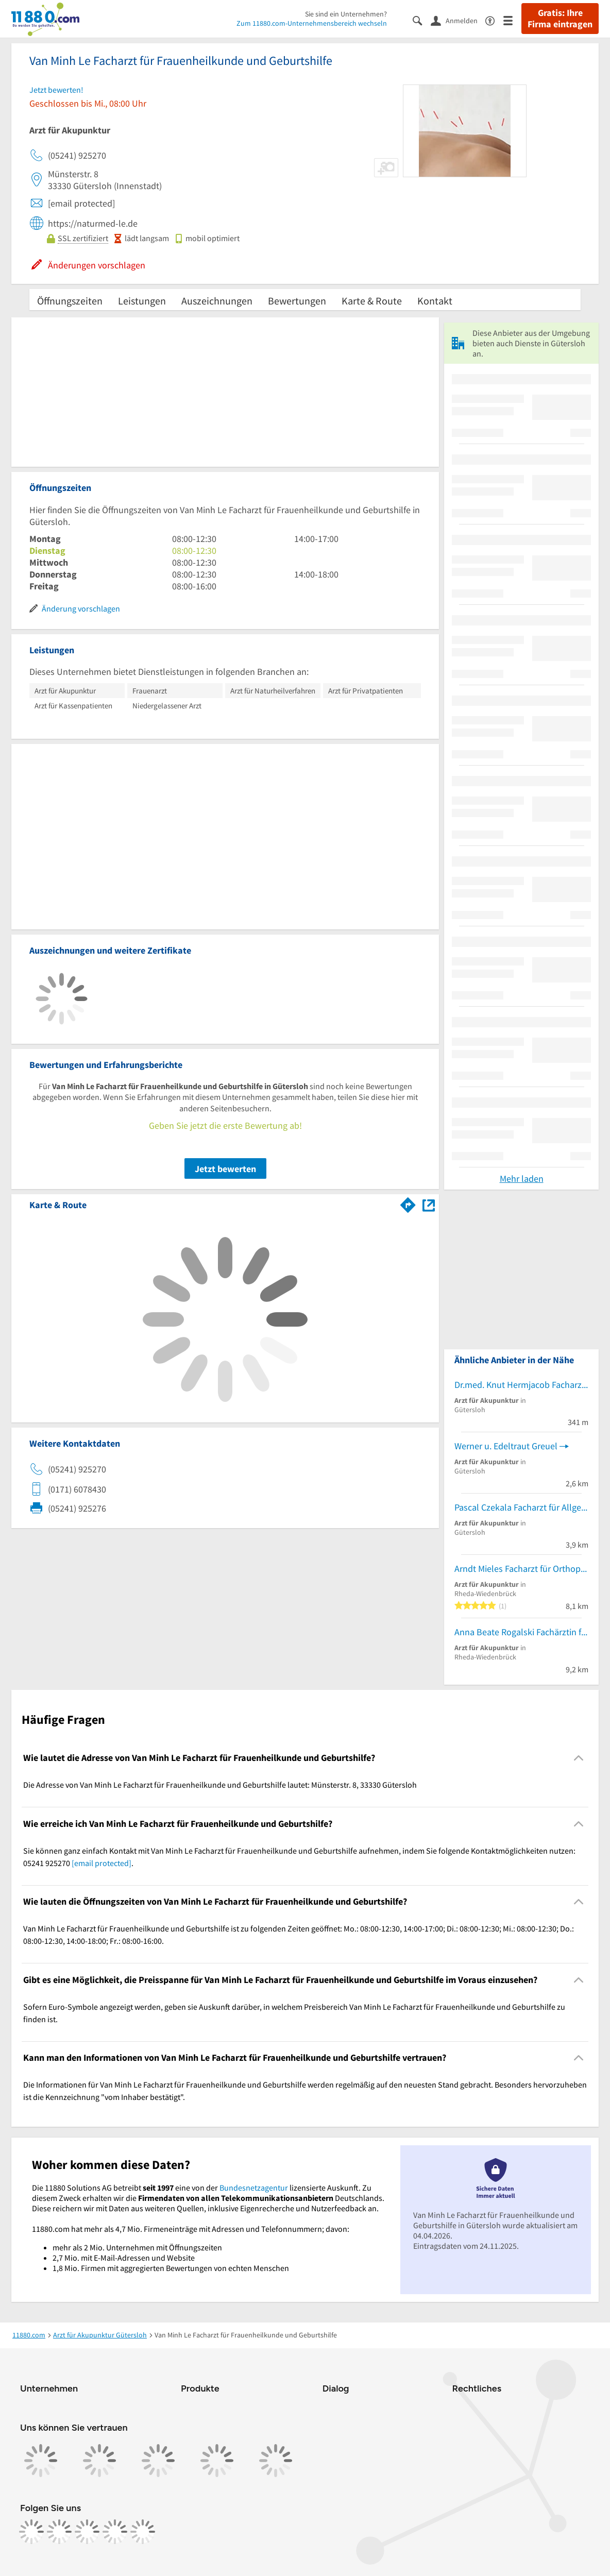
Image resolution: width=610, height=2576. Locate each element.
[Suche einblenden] (422, 20)
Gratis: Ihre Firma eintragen (560, 18)
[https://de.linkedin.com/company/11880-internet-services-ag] (115, 2531)
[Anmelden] (458, 20)
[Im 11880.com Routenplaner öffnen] (408, 1203)
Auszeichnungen (216, 300)
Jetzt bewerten (225, 1169)
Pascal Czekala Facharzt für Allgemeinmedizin (521, 1507)
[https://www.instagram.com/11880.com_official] (59, 2531)
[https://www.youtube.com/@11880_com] (142, 2531)
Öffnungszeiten (70, 300)
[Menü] (512, 20)
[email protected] (101, 1863)
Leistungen (142, 300)
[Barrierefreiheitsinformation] (494, 20)
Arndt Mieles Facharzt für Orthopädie (521, 1568)
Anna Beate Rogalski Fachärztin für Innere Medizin (521, 1632)
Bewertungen (297, 300)
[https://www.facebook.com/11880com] (31, 2531)
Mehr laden (522, 1178)
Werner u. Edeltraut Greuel (505, 1446)
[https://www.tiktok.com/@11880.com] (87, 2531)
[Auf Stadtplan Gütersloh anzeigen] (428, 1204)
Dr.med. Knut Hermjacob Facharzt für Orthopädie (521, 1385)
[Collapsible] (578, 1758)
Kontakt (434, 300)
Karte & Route (372, 300)
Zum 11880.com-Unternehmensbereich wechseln (311, 23)
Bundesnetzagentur (253, 2187)
